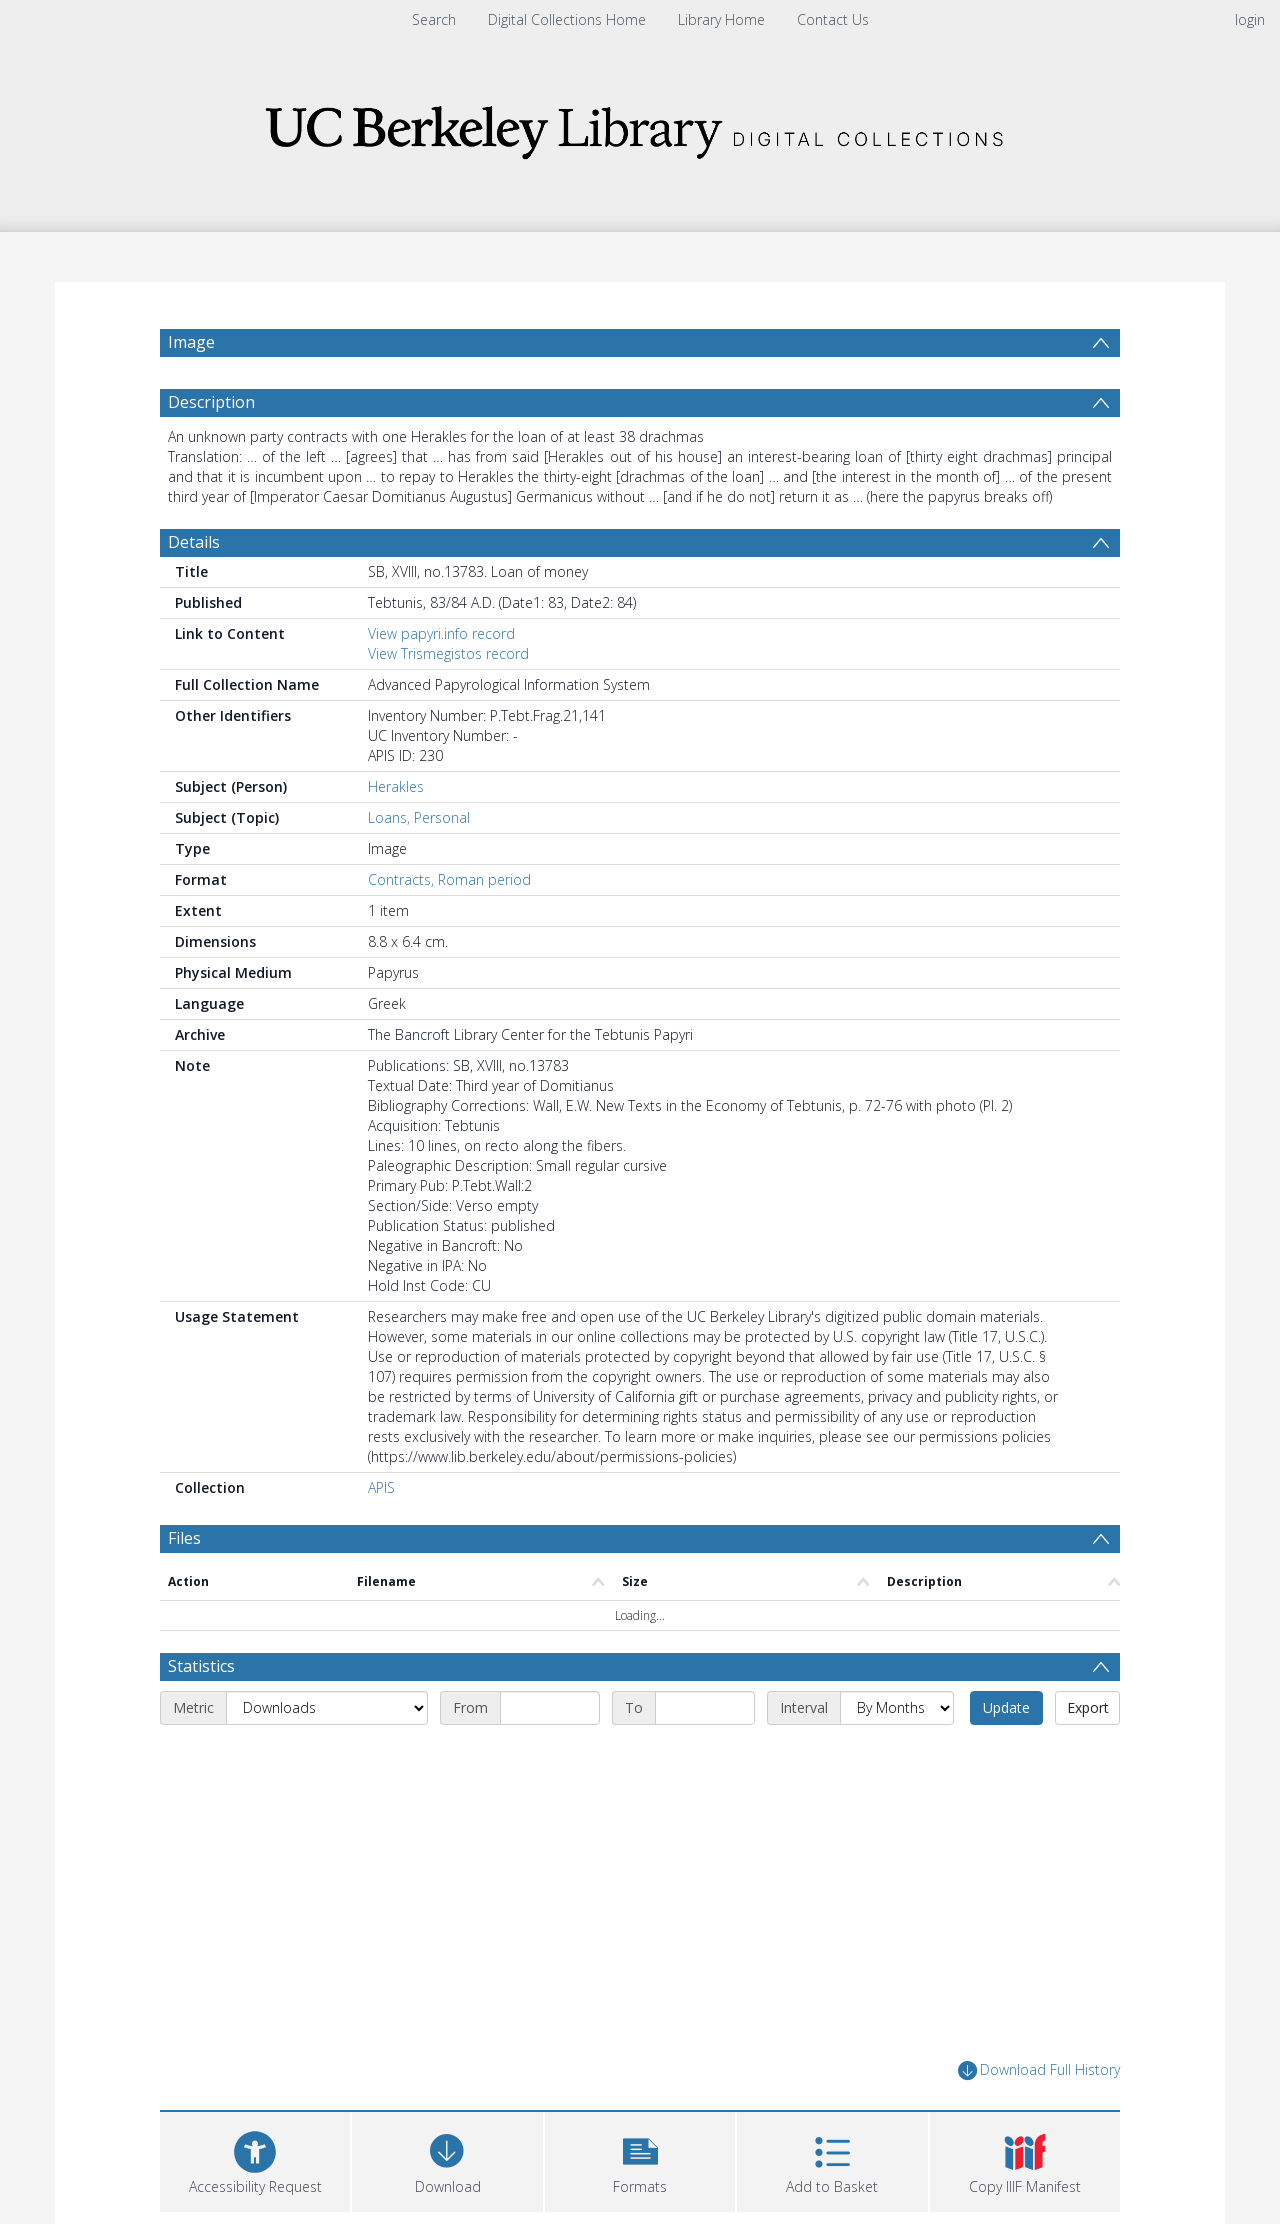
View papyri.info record (441, 633)
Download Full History (1039, 2070)
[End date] (705, 1708)
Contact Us (833, 19)
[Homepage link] (640, 126)
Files (184, 1538)
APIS (381, 1487)
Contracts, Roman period (449, 879)
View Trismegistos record (448, 653)
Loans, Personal (419, 817)
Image (191, 342)
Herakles (396, 786)
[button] (640, 2159)
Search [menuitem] (434, 19)
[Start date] (550, 1708)
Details (194, 542)
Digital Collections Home (567, 19)
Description (211, 402)
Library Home (721, 19)
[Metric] (327, 1708)
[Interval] (897, 1708)
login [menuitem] (1250, 19)
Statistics (201, 1666)
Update (1006, 1707)
